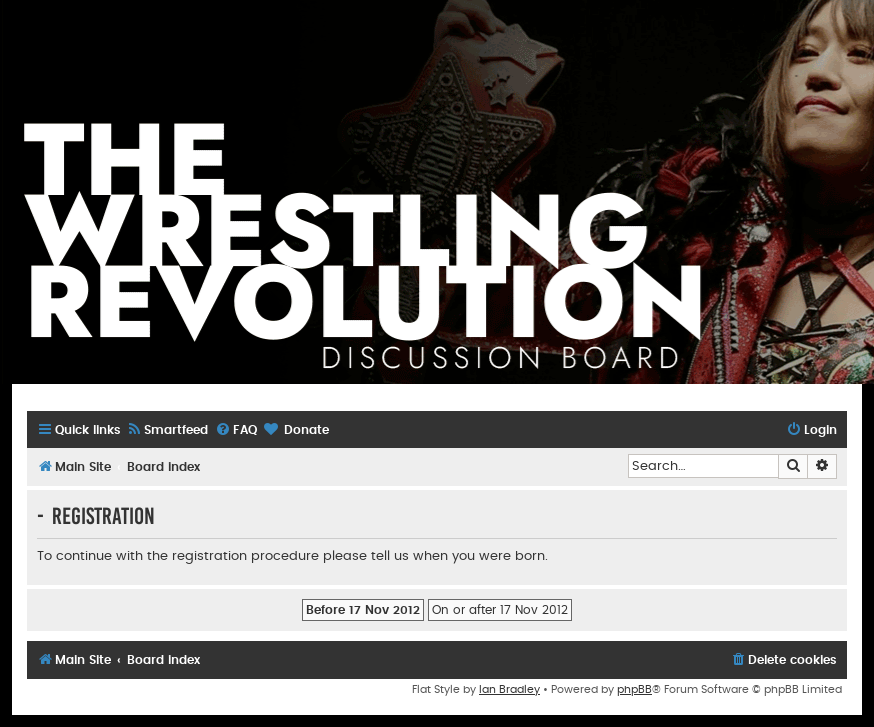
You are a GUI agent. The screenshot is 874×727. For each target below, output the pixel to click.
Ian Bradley (509, 689)
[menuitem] (167, 430)
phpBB (634, 689)
